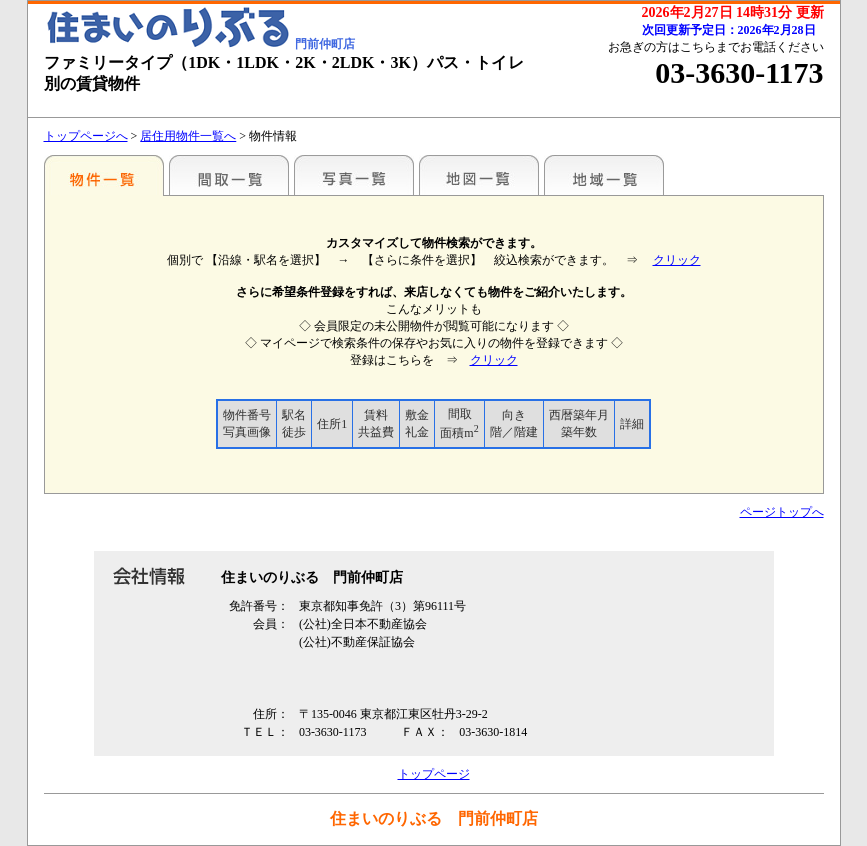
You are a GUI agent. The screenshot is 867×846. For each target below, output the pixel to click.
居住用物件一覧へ (188, 136)
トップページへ (86, 136)
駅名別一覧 (104, 175)
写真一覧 (354, 175)
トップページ (434, 774)
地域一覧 (604, 175)
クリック (677, 260)
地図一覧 (479, 175)
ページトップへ (782, 512)
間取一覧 (229, 175)
